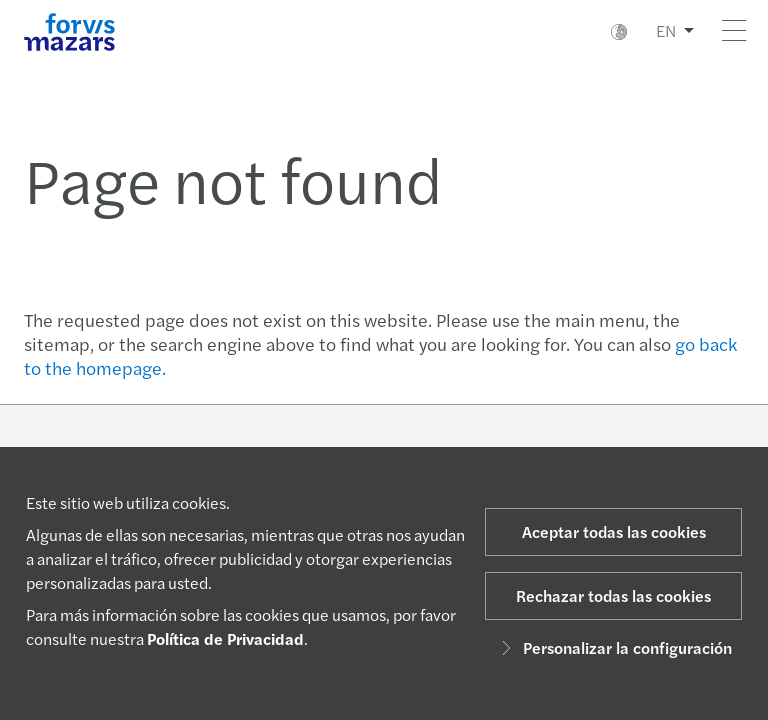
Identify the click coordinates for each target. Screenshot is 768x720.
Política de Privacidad (225, 638)
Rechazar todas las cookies (613, 595)
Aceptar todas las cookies (614, 531)
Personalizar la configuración (613, 647)
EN (666, 30)
